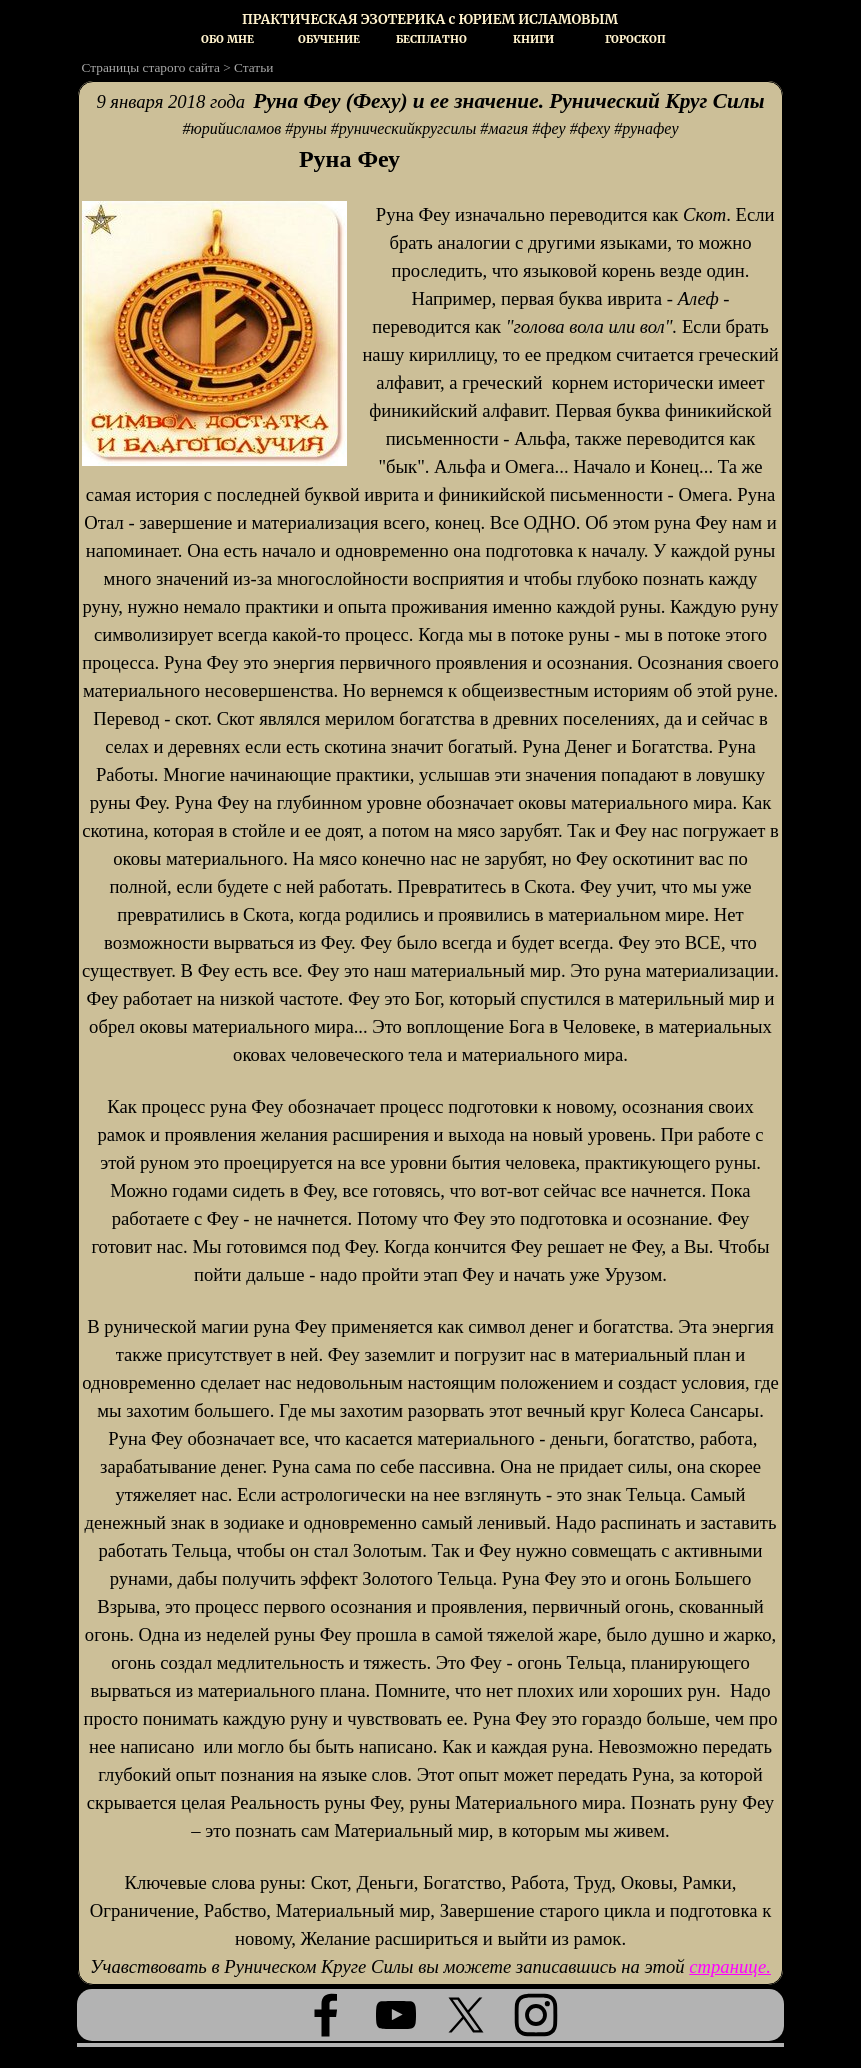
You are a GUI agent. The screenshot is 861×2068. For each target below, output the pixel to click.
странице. (730, 1966)
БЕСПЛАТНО (431, 39)
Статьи (253, 67)
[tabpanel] (430, 19)
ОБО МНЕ (227, 39)
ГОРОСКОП (635, 39)
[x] (466, 2015)
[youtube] (396, 2015)
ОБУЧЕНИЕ (329, 39)
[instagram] (536, 2015)
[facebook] (326, 2015)
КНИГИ (533, 39)
